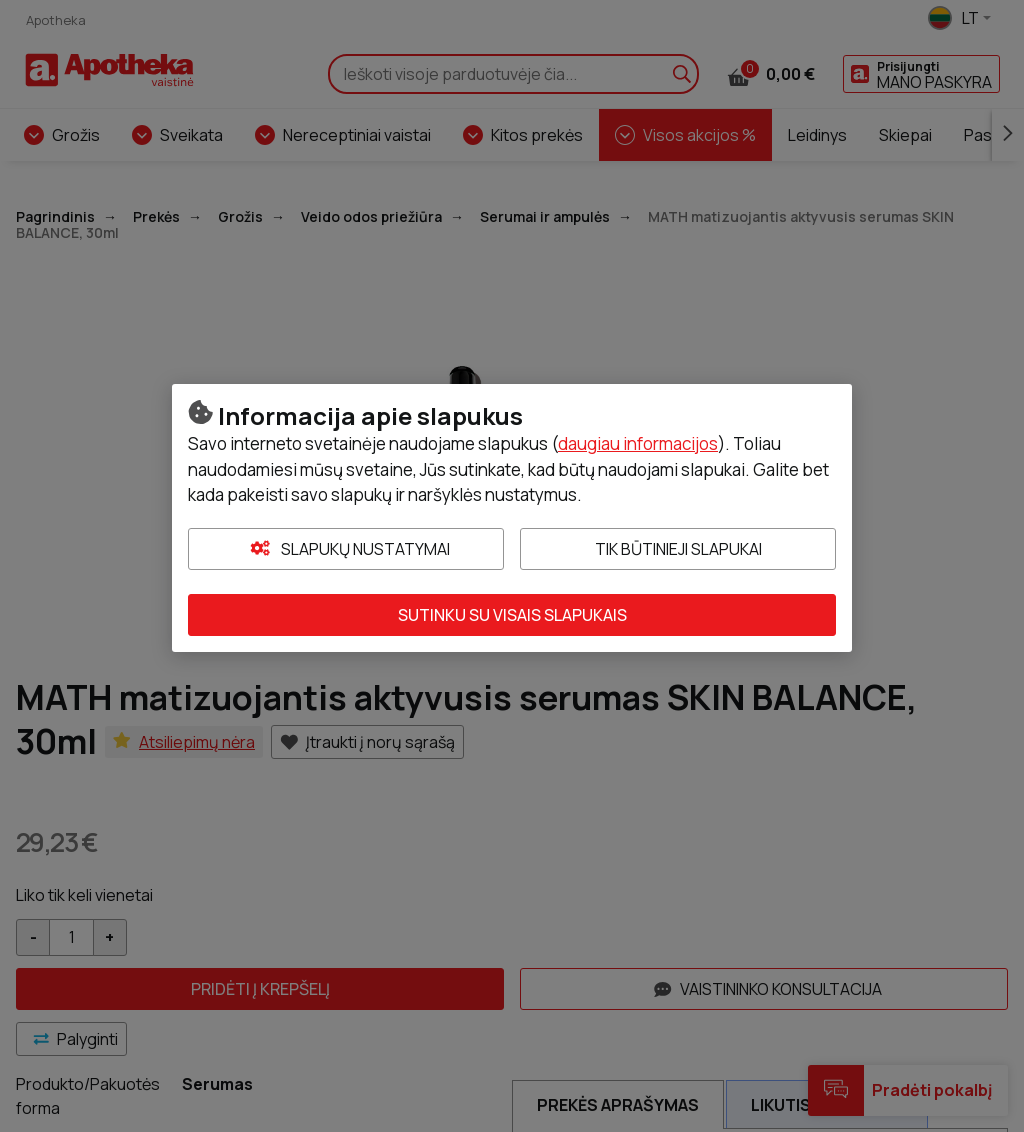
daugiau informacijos (638, 443)
